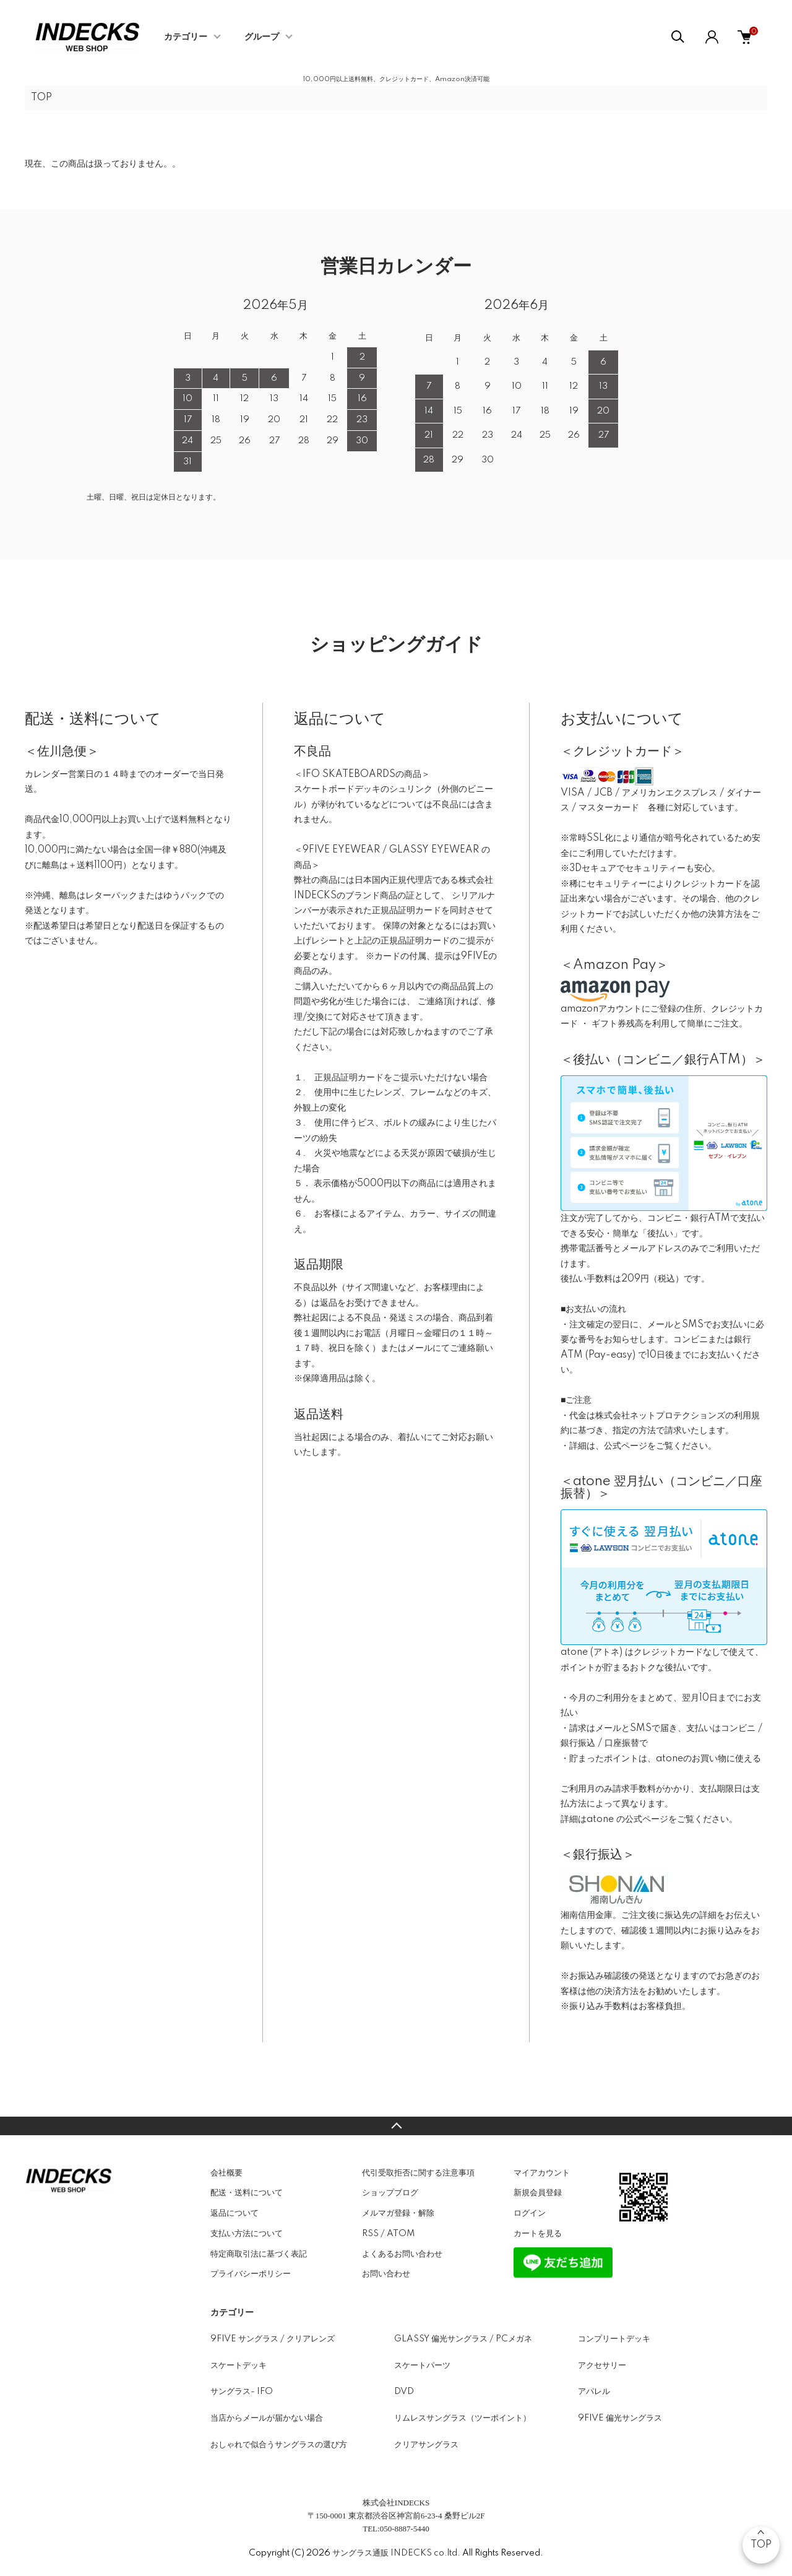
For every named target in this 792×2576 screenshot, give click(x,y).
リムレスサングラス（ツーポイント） (462, 2418)
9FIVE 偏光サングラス (620, 2418)
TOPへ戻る (396, 2126)
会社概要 (226, 2173)
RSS (370, 2233)
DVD (404, 2391)
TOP (41, 98)
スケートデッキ (238, 2365)
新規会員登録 (538, 2192)
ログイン (530, 2213)
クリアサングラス (426, 2444)
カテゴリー (185, 37)
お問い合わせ (386, 2274)
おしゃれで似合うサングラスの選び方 (278, 2444)
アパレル (594, 2391)
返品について (234, 2213)
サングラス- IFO (241, 2391)
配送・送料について (246, 2192)
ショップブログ (390, 2192)
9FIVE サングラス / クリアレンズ (272, 2339)
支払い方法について (246, 2233)
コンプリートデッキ (614, 2339)
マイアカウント (542, 2173)
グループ (261, 37)
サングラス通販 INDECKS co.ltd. (396, 2553)
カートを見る (538, 2233)
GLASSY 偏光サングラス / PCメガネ (463, 2339)
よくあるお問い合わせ (402, 2254)
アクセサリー (602, 2365)
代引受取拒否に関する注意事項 (418, 2173)
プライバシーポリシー (250, 2274)
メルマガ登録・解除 (398, 2213)
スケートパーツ (422, 2365)
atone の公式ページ (627, 1819)
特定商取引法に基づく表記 (258, 2254)
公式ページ (625, 1446)
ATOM (401, 2233)
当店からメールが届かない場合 (266, 2418)
